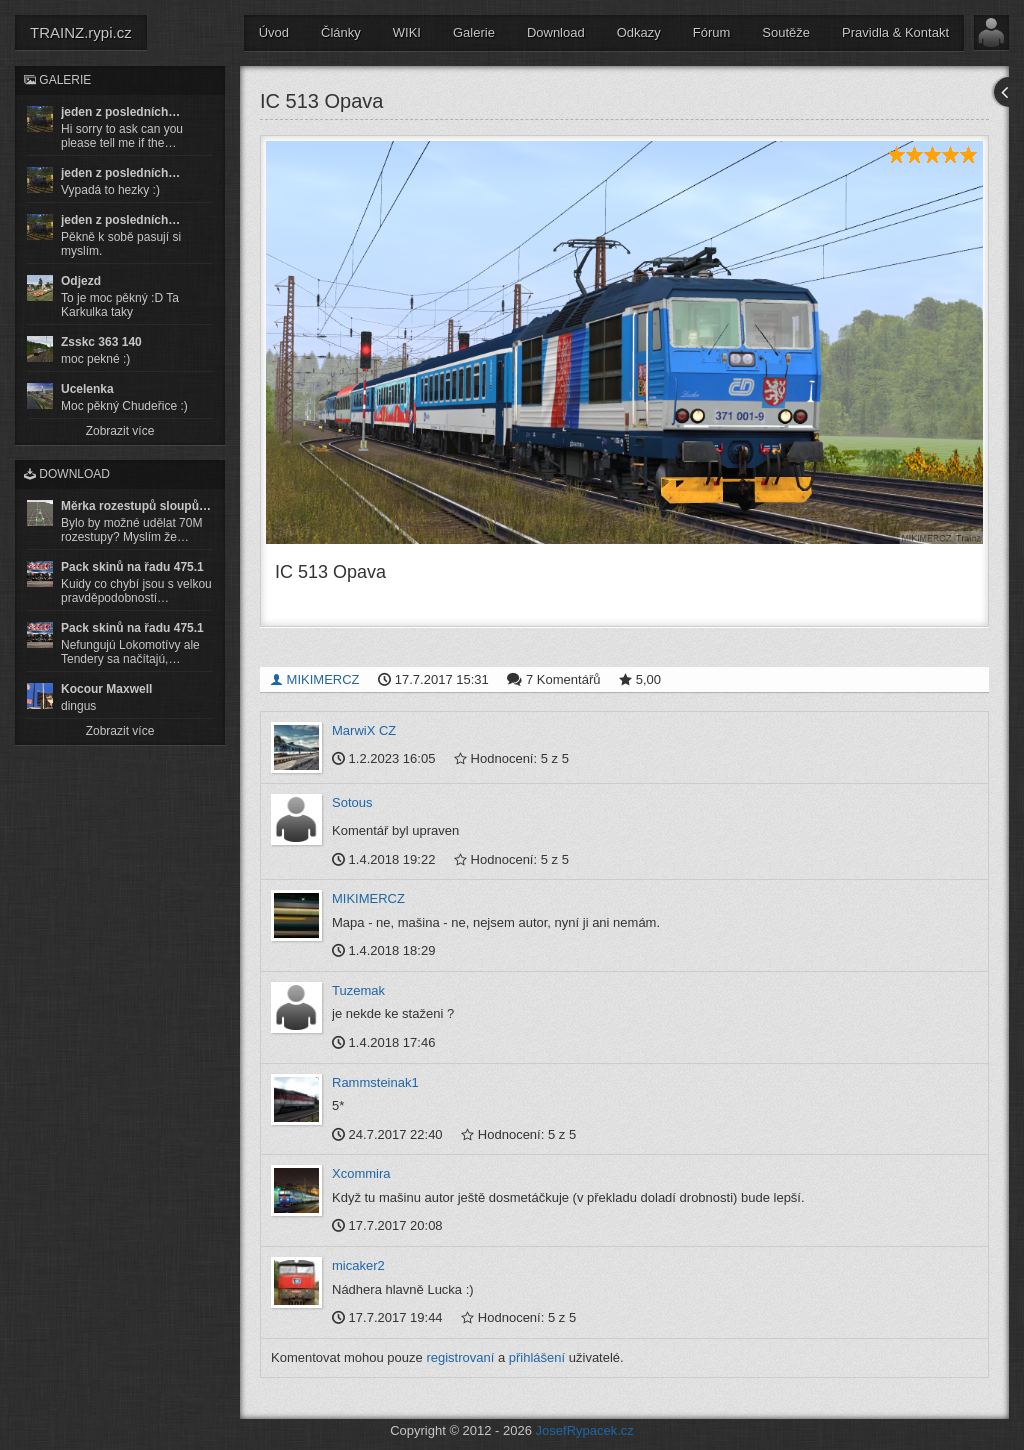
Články (341, 32)
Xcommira (361, 1173)
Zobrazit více (120, 431)
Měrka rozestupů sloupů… (136, 506)
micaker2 (358, 1265)
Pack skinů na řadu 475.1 (132, 567)
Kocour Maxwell (106, 689)
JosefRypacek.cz (585, 1429)
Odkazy (639, 32)
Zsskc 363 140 (101, 342)
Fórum (712, 32)
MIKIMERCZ (315, 678)
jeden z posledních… (120, 112)
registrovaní (460, 1356)
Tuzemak (358, 990)
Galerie (474, 32)
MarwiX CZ (364, 729)
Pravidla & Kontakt (895, 32)
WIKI (407, 32)
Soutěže (786, 32)
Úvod (274, 32)
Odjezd (81, 281)
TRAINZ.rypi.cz (81, 32)
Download (556, 32)
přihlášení (537, 1356)
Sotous (352, 801)
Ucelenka (87, 389)
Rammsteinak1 (375, 1081)
